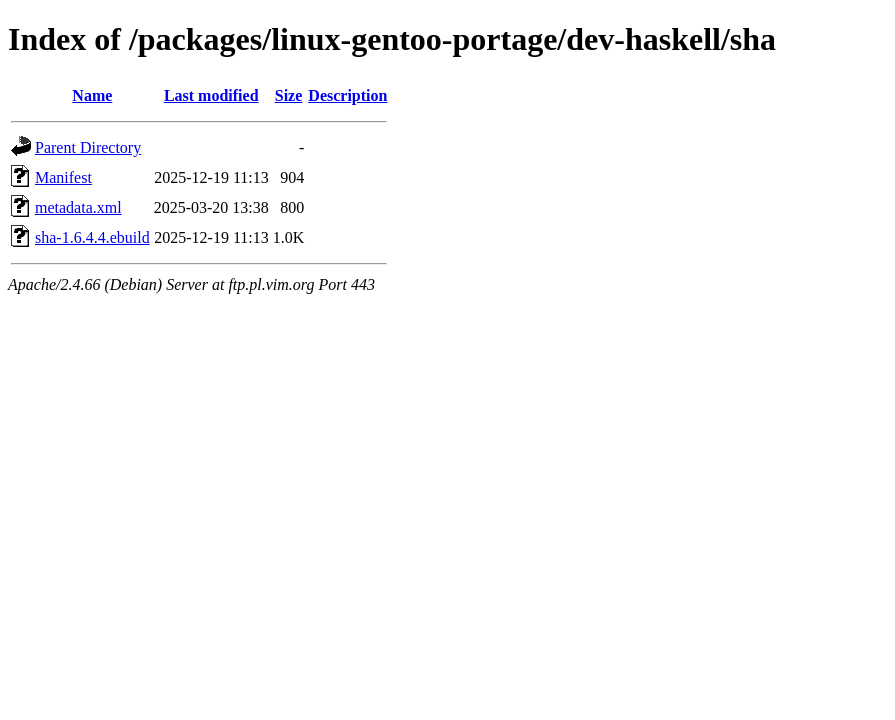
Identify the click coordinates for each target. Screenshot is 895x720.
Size (289, 95)
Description (347, 95)
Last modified (211, 95)
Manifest (63, 177)
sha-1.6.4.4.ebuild (92, 237)
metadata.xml (78, 207)
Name (92, 95)
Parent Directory (88, 147)
